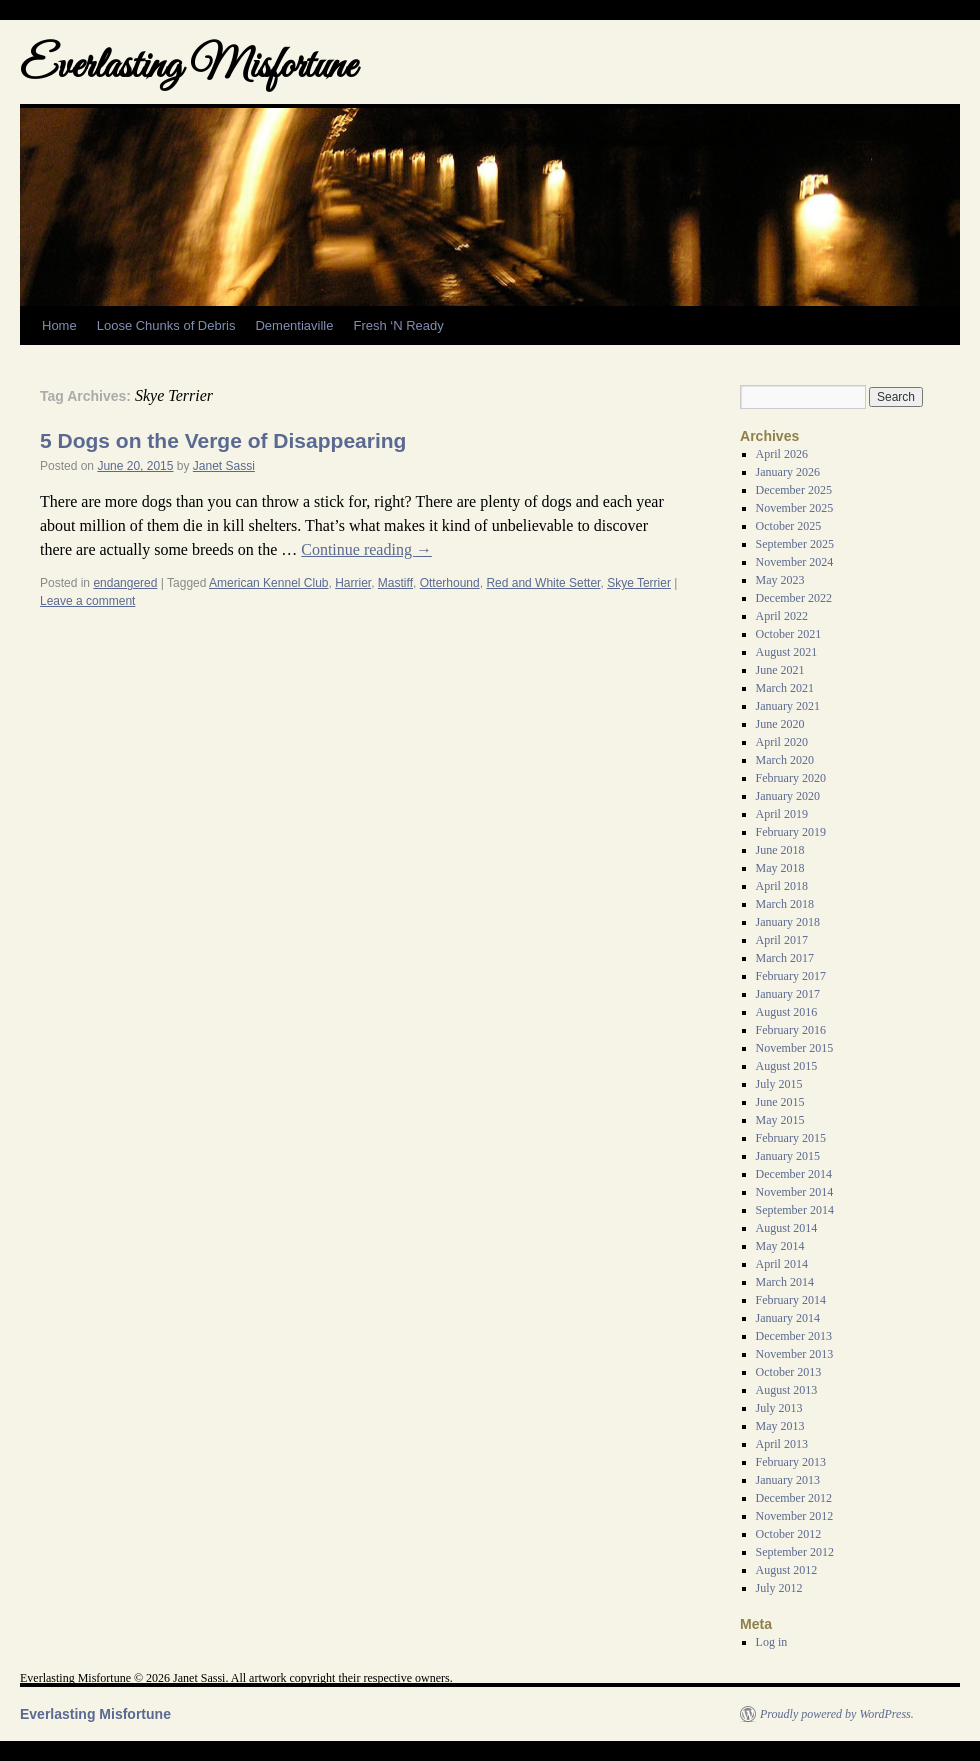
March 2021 (785, 688)
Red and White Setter (543, 583)
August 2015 (787, 1066)
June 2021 (780, 670)
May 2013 (780, 1426)
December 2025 (794, 490)
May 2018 (780, 868)
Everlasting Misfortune (188, 67)
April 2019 (782, 814)
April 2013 (782, 1444)
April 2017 (782, 940)
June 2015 (780, 1102)
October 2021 (789, 634)
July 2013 (779, 1408)
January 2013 (788, 1480)
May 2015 (780, 1120)
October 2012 (789, 1534)
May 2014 (780, 1246)
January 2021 (788, 706)
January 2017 (788, 994)
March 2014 (785, 1282)
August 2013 (787, 1390)
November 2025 (795, 508)
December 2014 (794, 1174)
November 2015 (795, 1048)
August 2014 (787, 1228)
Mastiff (395, 583)
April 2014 (782, 1264)
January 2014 (788, 1318)
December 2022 (794, 598)
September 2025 (795, 544)
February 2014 (791, 1300)
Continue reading (366, 549)
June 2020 (780, 724)
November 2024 (795, 562)
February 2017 (791, 976)
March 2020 (785, 760)
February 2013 (791, 1462)
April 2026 (782, 454)
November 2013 (795, 1354)
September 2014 (795, 1210)
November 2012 (795, 1516)
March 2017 (785, 958)
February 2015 (791, 1138)
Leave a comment (87, 601)
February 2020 (791, 778)
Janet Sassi (224, 466)
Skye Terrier (639, 583)
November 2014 (795, 1192)
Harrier (353, 583)
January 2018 (788, 922)
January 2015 (788, 1156)
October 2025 (789, 526)
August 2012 (787, 1570)
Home (59, 325)
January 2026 (788, 472)
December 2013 (794, 1336)
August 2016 (787, 1012)
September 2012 (795, 1552)
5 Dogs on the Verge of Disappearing (223, 440)
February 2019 (791, 832)
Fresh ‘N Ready (398, 325)
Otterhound (450, 583)
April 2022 (782, 616)
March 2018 (785, 904)
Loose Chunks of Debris (166, 325)
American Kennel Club (268, 583)
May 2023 (780, 580)
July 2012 (779, 1588)
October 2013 (789, 1372)
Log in (772, 1642)
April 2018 (782, 886)
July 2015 (779, 1084)
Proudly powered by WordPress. (837, 1714)
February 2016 (791, 1030)
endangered (125, 583)
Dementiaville (294, 325)
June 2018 (780, 850)
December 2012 (794, 1498)
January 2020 (788, 796)
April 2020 (782, 742)
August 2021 (787, 652)
